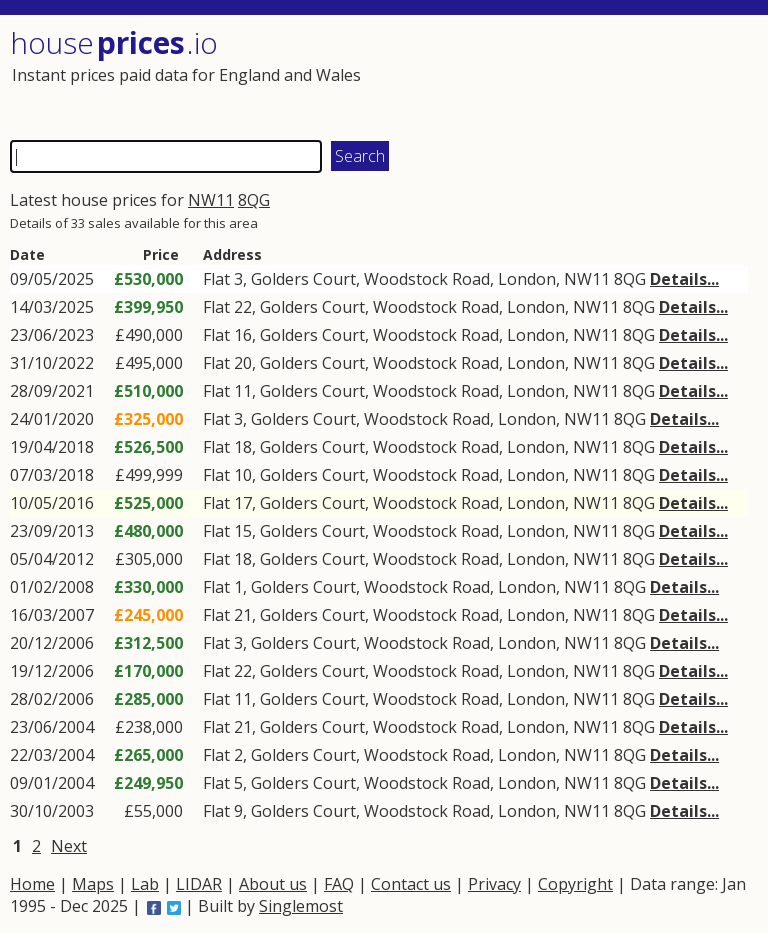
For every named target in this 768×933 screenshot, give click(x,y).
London (527, 279)
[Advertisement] (568, 75)
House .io (114, 42)
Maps (93, 884)
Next (69, 846)
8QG (254, 200)
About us (273, 884)
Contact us (411, 884)
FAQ (339, 884)
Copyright (575, 884)
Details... (684, 279)
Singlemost (301, 906)
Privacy (494, 884)
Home (32, 884)
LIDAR (199, 884)
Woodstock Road (427, 279)
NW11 (211, 200)
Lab (145, 884)
